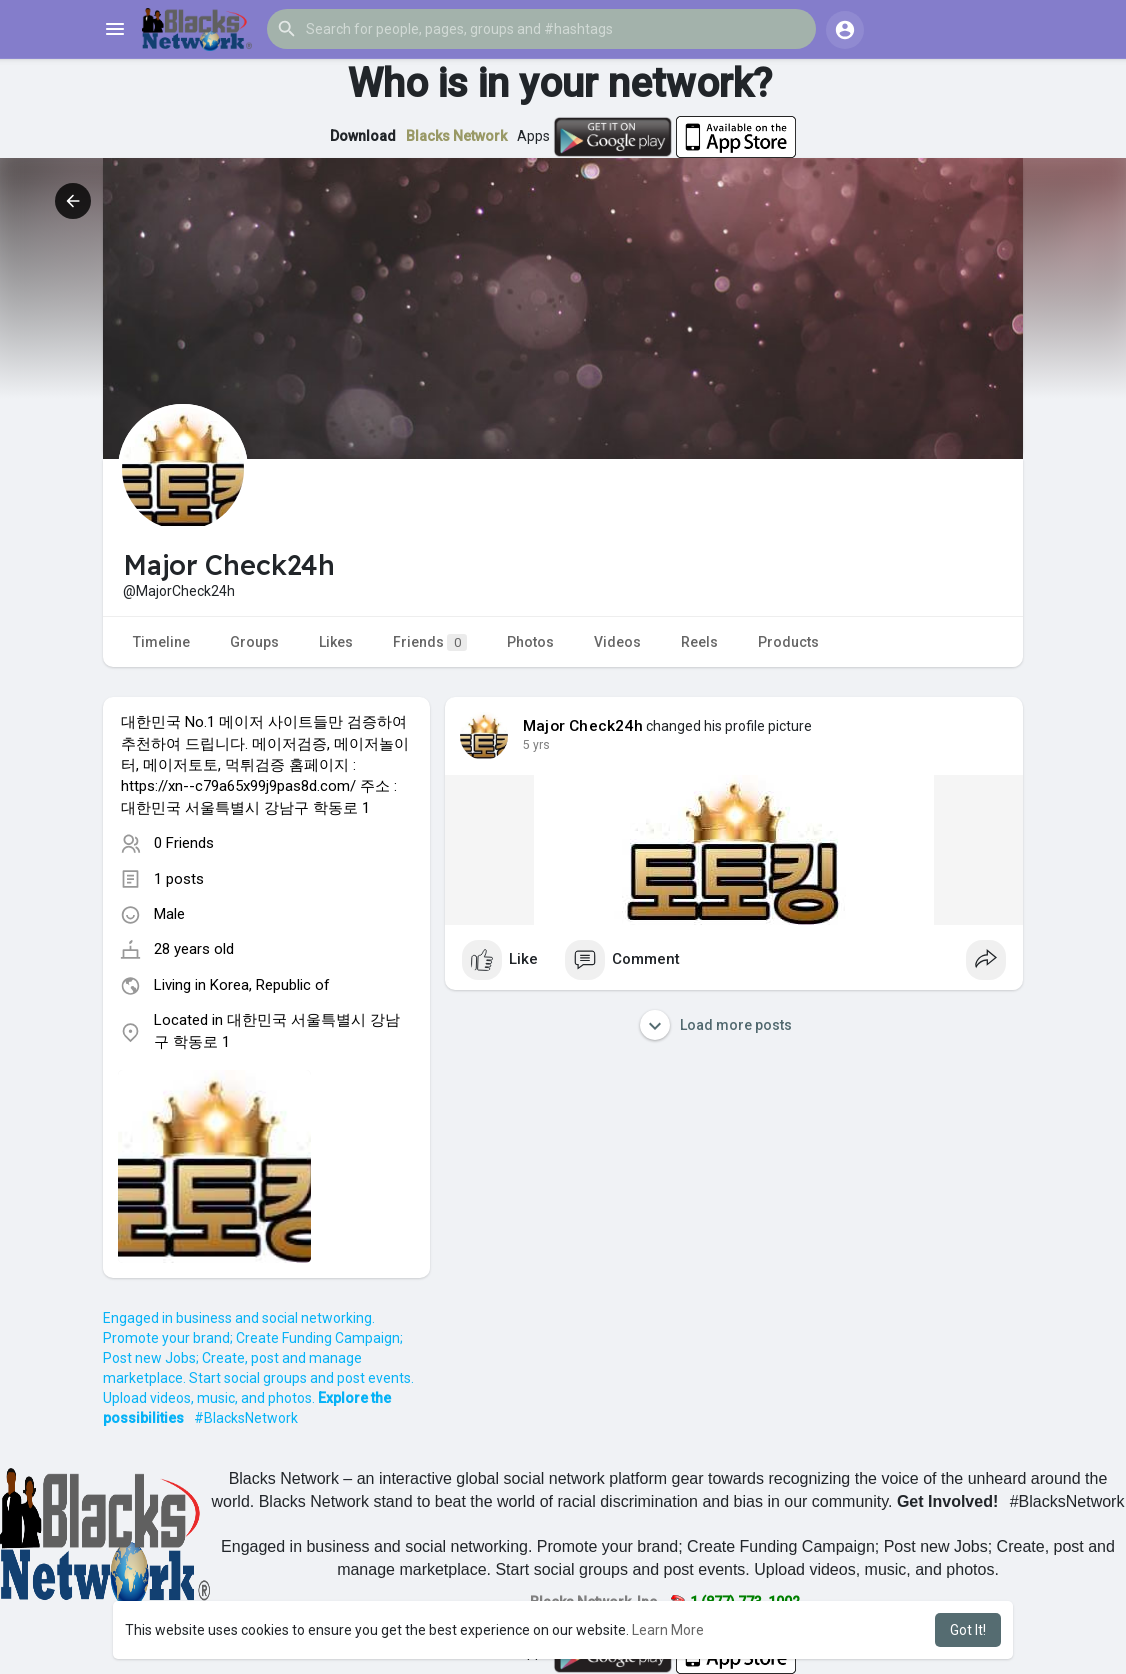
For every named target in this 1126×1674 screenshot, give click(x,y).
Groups (254, 642)
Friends (430, 642)
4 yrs (536, 745)
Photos (530, 642)
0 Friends (184, 843)
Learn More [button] (668, 1630)
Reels (699, 642)
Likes (336, 642)
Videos (617, 642)
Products (788, 642)
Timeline (161, 642)
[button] (541, 29)
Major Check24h (583, 726)
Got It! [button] (968, 1630)
